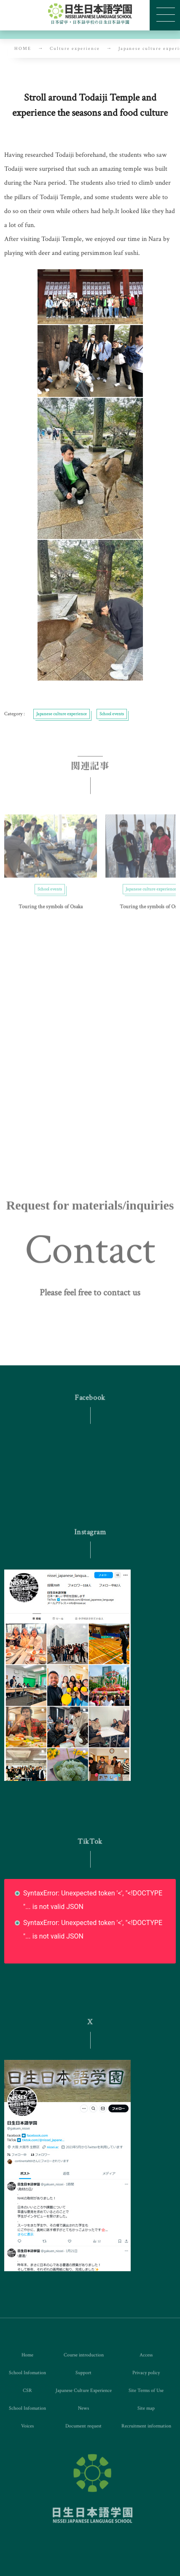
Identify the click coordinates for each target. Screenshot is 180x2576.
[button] (90, 1303)
